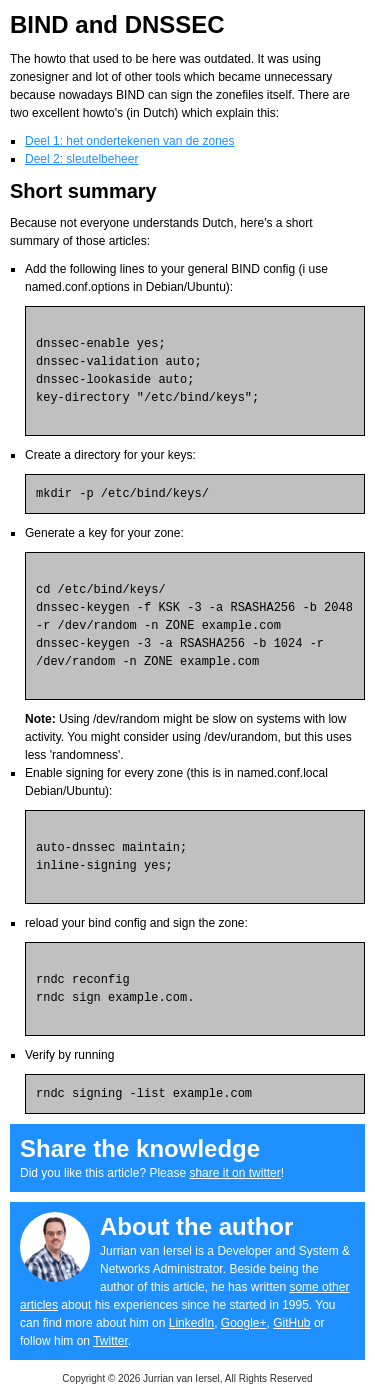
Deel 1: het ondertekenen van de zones (129, 141)
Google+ (244, 1323)
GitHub (291, 1323)
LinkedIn (191, 1323)
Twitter (110, 1341)
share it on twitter (234, 1173)
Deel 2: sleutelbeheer (81, 159)
